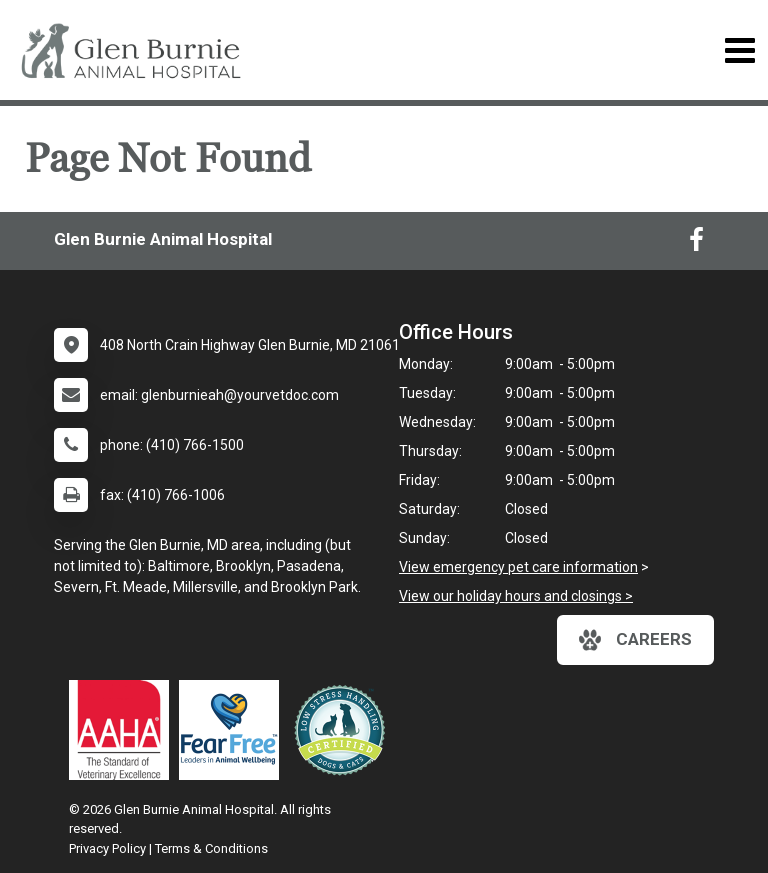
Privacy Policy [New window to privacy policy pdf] (107, 848)
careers (635, 640)
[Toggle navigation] (739, 50)
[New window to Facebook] (696, 244)
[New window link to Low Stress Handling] (344, 730)
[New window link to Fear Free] (234, 730)
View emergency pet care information (518, 567)
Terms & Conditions (211, 848)
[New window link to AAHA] (124, 730)
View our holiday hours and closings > (516, 596)
